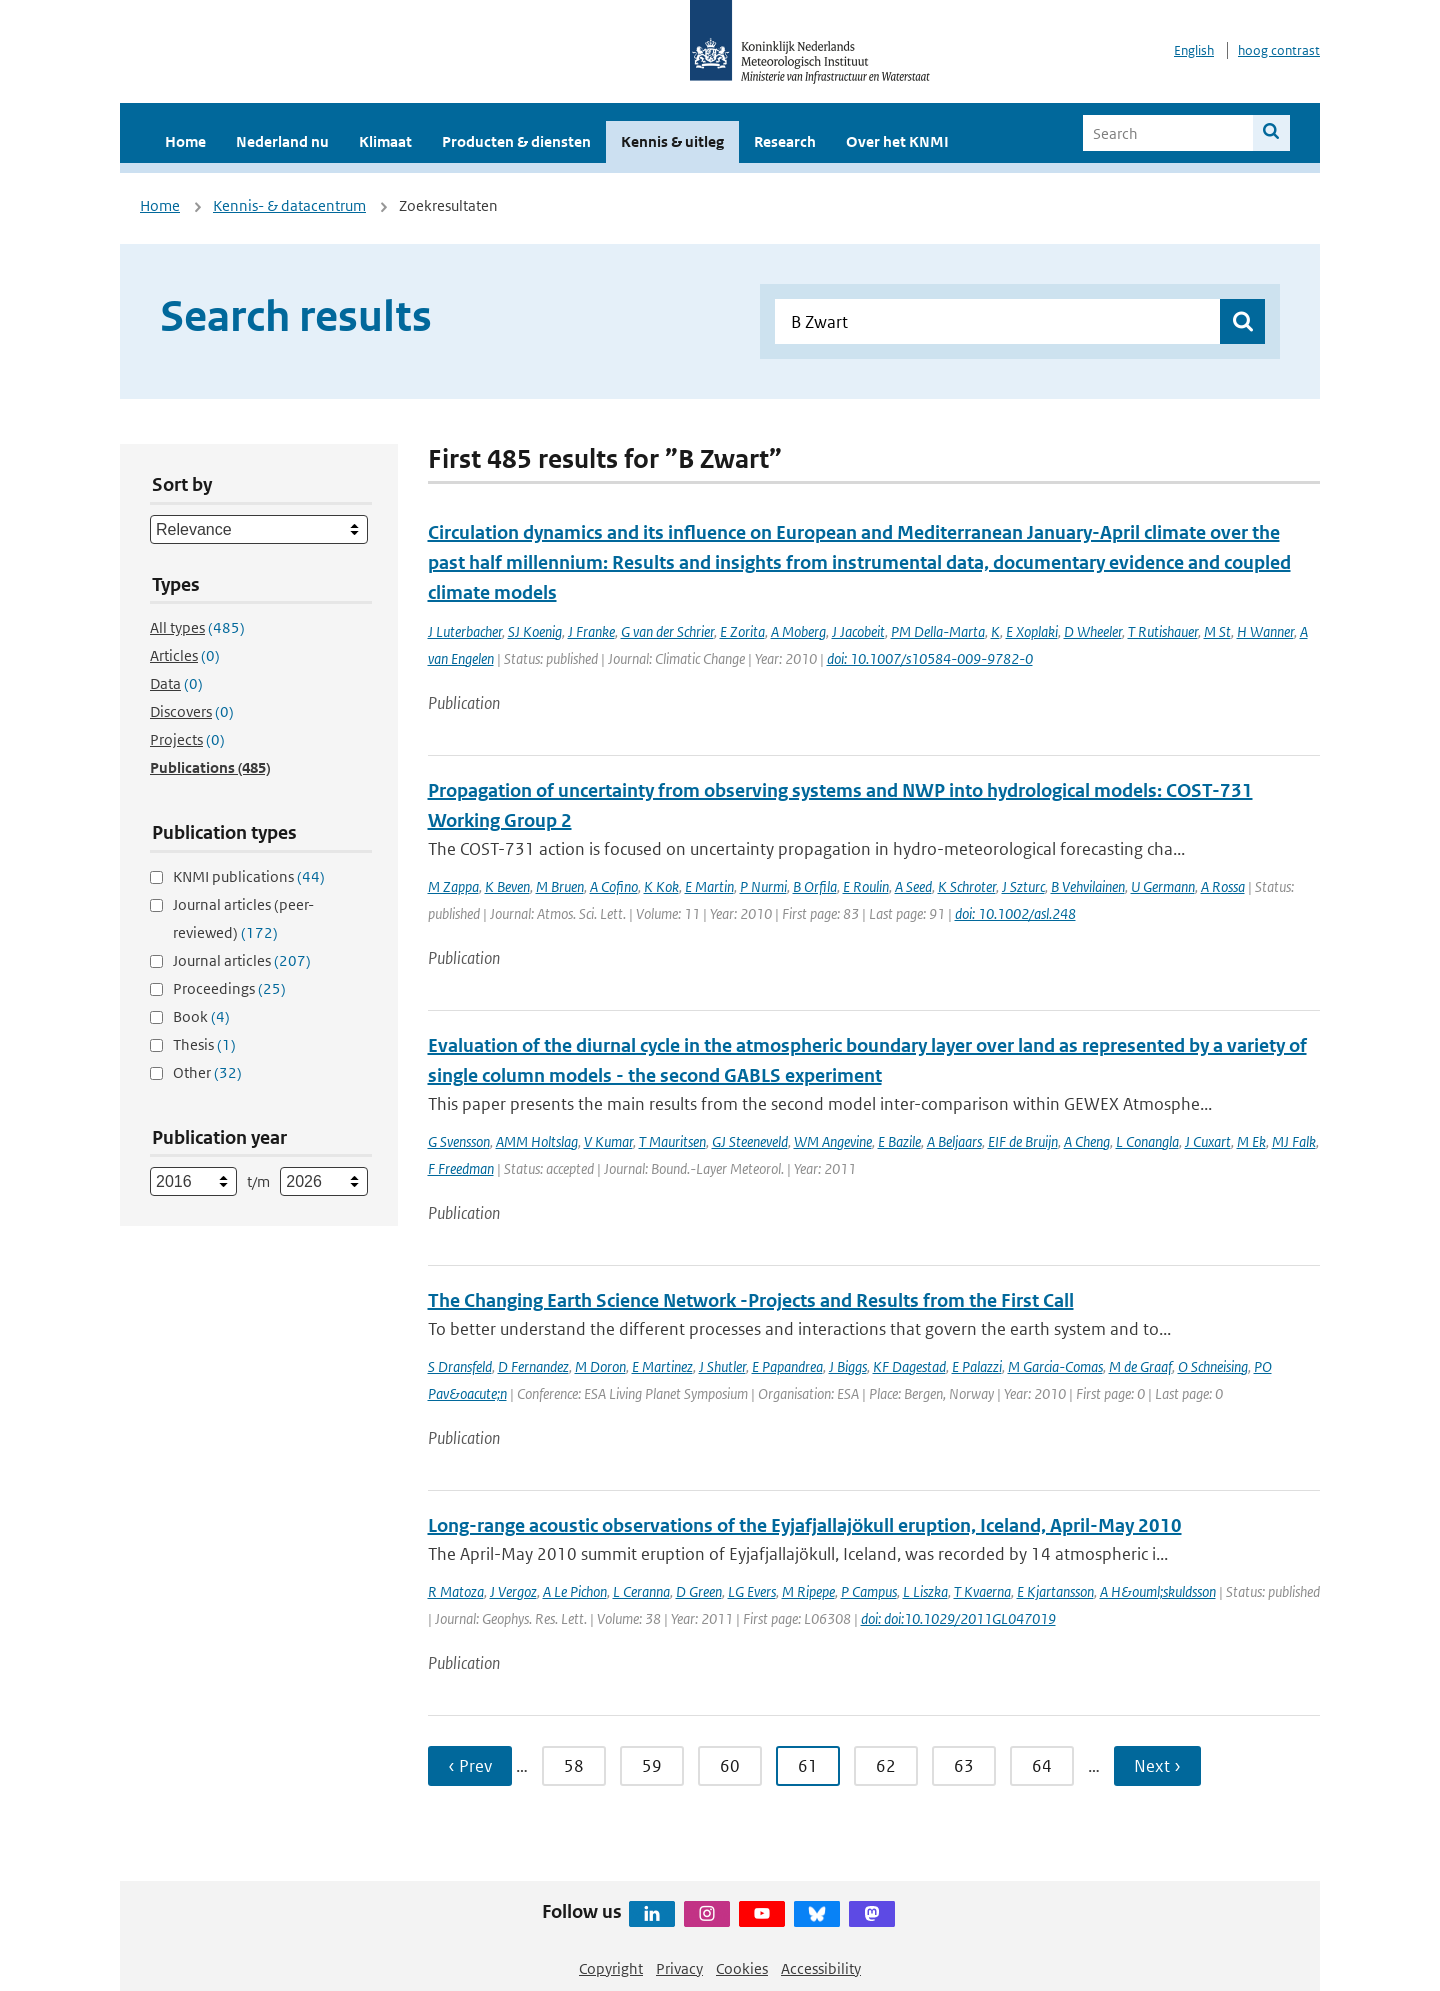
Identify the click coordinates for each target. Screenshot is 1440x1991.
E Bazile (899, 1141)
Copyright (611, 1968)
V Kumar (608, 1141)
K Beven (507, 886)
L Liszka (925, 1591)
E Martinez (662, 1366)
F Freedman (461, 1168)
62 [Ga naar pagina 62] (886, 1766)
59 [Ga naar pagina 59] (652, 1766)
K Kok (661, 886)
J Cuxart (1208, 1141)
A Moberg (798, 631)
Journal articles (242, 960)
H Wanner (1265, 631)
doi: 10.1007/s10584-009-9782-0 (930, 658)
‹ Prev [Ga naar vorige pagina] (470, 1766)
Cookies (742, 1968)
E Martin (709, 886)
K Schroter (967, 886)
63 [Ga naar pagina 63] (964, 1766)
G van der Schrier (667, 631)
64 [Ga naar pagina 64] (1042, 1766)
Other (207, 1072)
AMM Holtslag (537, 1141)
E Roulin (866, 886)
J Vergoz (513, 1591)
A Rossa (1223, 886)
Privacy (679, 1968)
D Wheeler (1093, 631)
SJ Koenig (535, 631)
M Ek (1251, 1141)
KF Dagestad (909, 1366)
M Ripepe (808, 1591)
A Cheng (1087, 1141)
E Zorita (742, 631)
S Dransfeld (460, 1366)
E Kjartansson (1055, 1591)
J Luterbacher (465, 631)
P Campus (869, 1591)
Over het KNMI (897, 141)
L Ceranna (641, 1591)
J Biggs (848, 1366)
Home (185, 141)
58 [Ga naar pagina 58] (574, 1766)
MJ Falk (1294, 1141)
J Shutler (722, 1366)
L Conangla (1147, 1141)
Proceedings (229, 988)
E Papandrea (787, 1366)
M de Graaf (1140, 1366)
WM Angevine (833, 1141)
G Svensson (459, 1141)
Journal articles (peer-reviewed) (243, 918)
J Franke (591, 631)
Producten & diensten (516, 141)
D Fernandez (533, 1366)
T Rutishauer (1163, 631)
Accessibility (821, 1968)
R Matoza (456, 1591)
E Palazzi (977, 1366)
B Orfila (815, 886)
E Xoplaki (1032, 631)
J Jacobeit (858, 631)
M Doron (600, 1366)
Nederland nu (282, 141)
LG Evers (752, 1591)
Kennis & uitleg (672, 141)
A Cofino (614, 886)
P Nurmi (763, 886)
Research (785, 141)
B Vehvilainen (1088, 886)
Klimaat (385, 141)
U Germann (1163, 886)
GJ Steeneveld (750, 1141)
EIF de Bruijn (1023, 1141)
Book (201, 1016)
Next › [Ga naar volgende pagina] (1157, 1766)
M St (1217, 631)
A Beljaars (954, 1141)
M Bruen (560, 886)
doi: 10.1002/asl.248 (1015, 913)
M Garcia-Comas (1055, 1366)
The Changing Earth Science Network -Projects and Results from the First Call (751, 1300)
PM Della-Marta (938, 631)
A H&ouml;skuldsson (1158, 1591)
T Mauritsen (672, 1141)
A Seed (913, 886)
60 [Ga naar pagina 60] (730, 1766)
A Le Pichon (575, 1591)
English (1194, 50)
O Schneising (1213, 1366)
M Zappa (453, 886)
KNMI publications (249, 876)
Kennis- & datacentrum (289, 205)
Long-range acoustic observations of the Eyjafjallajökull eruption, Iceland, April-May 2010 (805, 1525)
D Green (699, 1591)
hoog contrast (1279, 50)
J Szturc (1023, 886)
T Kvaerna (982, 1591)
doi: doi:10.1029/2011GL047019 (958, 1618)
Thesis (204, 1044)
